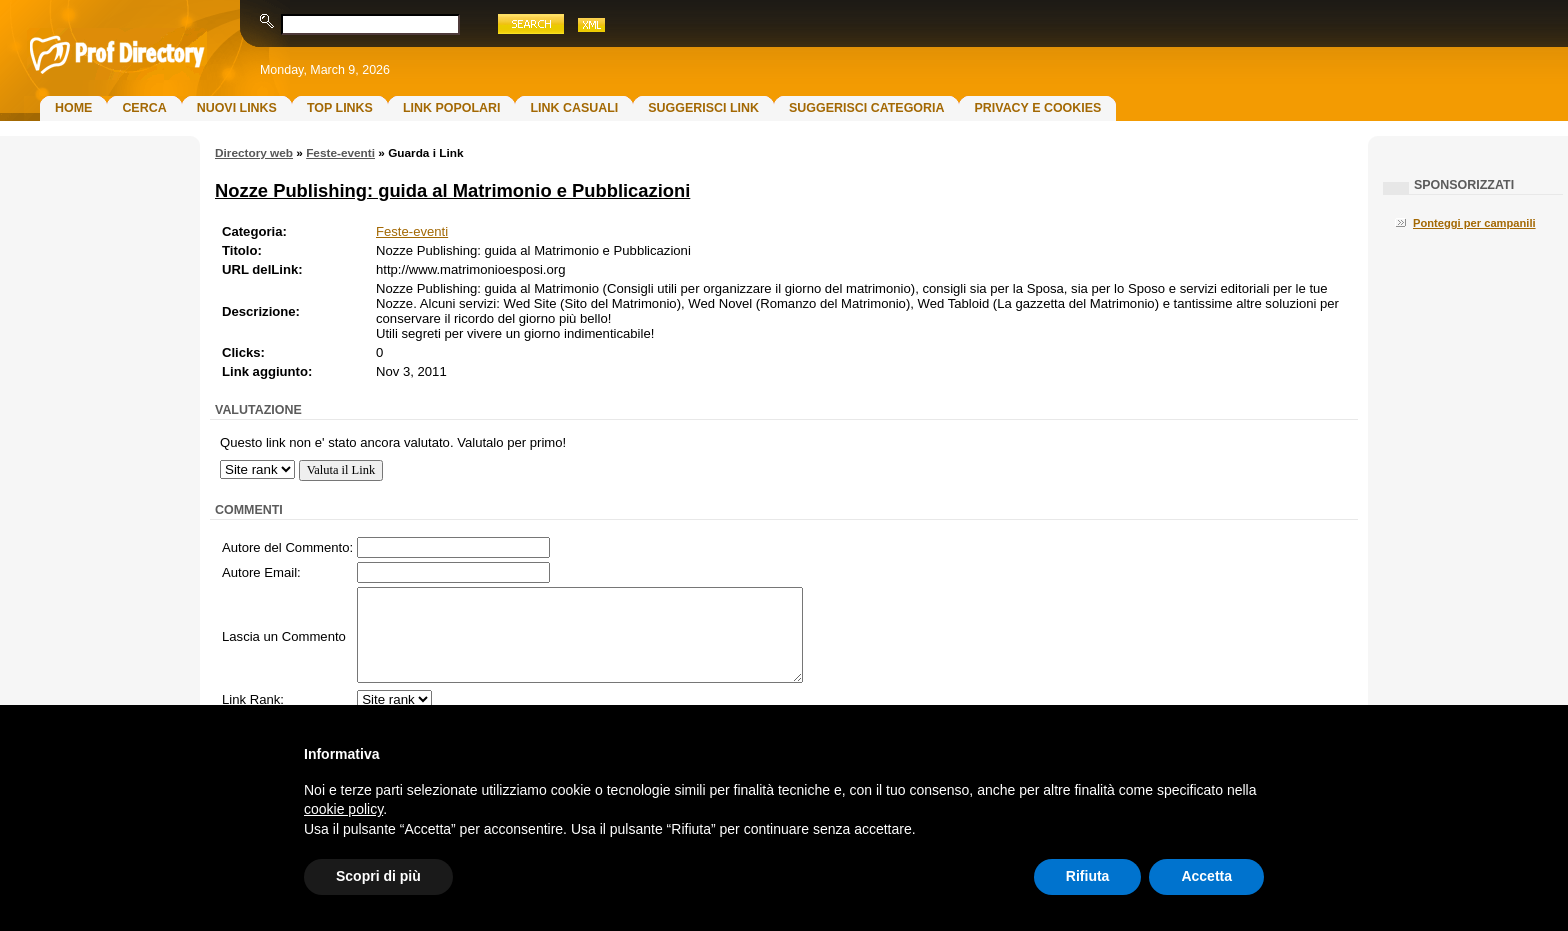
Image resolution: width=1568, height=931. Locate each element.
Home (73, 108)
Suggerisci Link (703, 108)
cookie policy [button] (343, 809)
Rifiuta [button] (1088, 876)
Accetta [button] (1206, 876)
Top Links (340, 108)
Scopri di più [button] (378, 876)
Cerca (144, 108)
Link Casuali (574, 108)
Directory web (254, 153)
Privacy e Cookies (1037, 108)
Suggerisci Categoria (866, 108)
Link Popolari (452, 108)
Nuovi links (237, 108)
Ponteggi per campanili (1474, 223)
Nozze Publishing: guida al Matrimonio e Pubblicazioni (452, 190)
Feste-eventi (340, 153)
